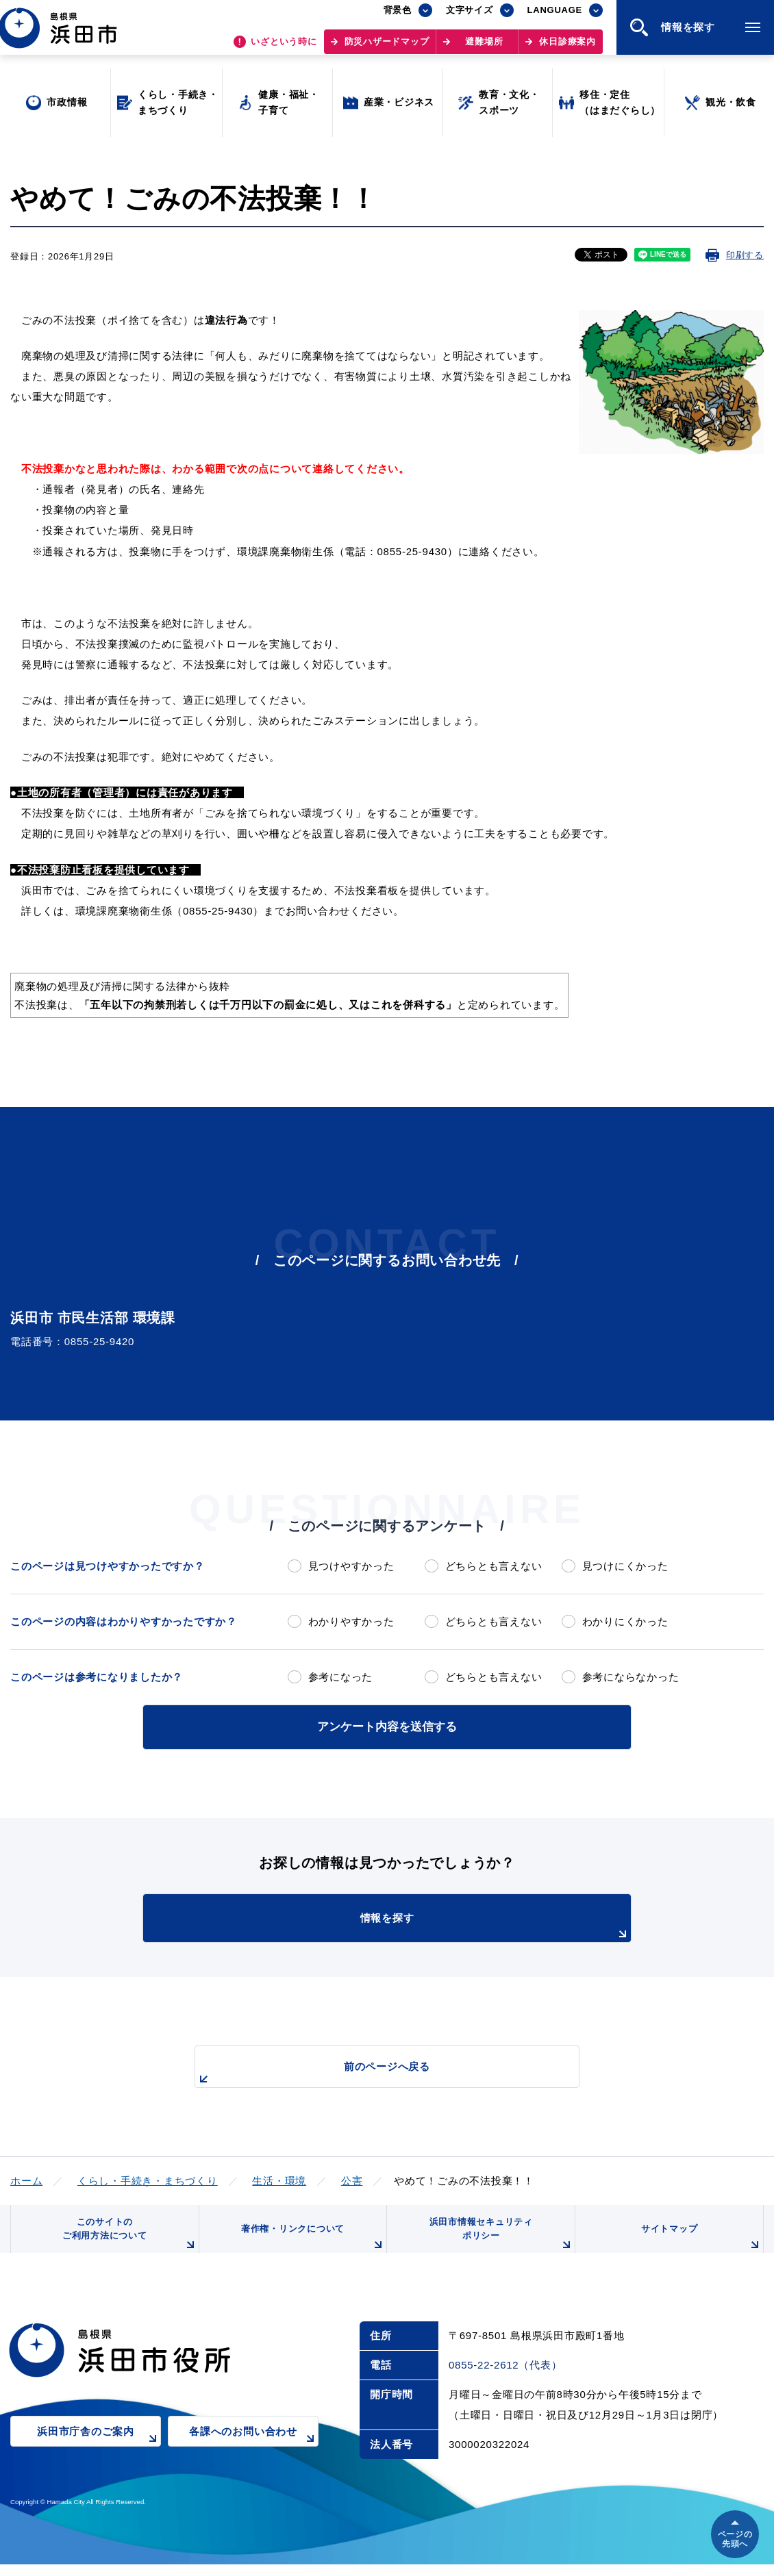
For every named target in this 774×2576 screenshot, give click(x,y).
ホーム (26, 2178)
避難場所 (484, 48)
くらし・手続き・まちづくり (147, 2178)
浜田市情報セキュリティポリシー (498, 2240)
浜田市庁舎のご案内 (99, 2451)
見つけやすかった (351, 1566)
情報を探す (421, 1924)
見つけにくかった (625, 1566)
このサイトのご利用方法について (127, 2240)
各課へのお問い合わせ (254, 2451)
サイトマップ (700, 2245)
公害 (352, 2178)
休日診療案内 (567, 48)
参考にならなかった (630, 1677)
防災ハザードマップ (387, 48)
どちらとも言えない (493, 1566)
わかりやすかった (351, 1621)
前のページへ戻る (371, 2071)
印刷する (745, 255)
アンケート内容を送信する (387, 1725)
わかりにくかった (625, 1621)
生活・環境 (279, 2178)
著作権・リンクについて (310, 2245)
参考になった (340, 1677)
